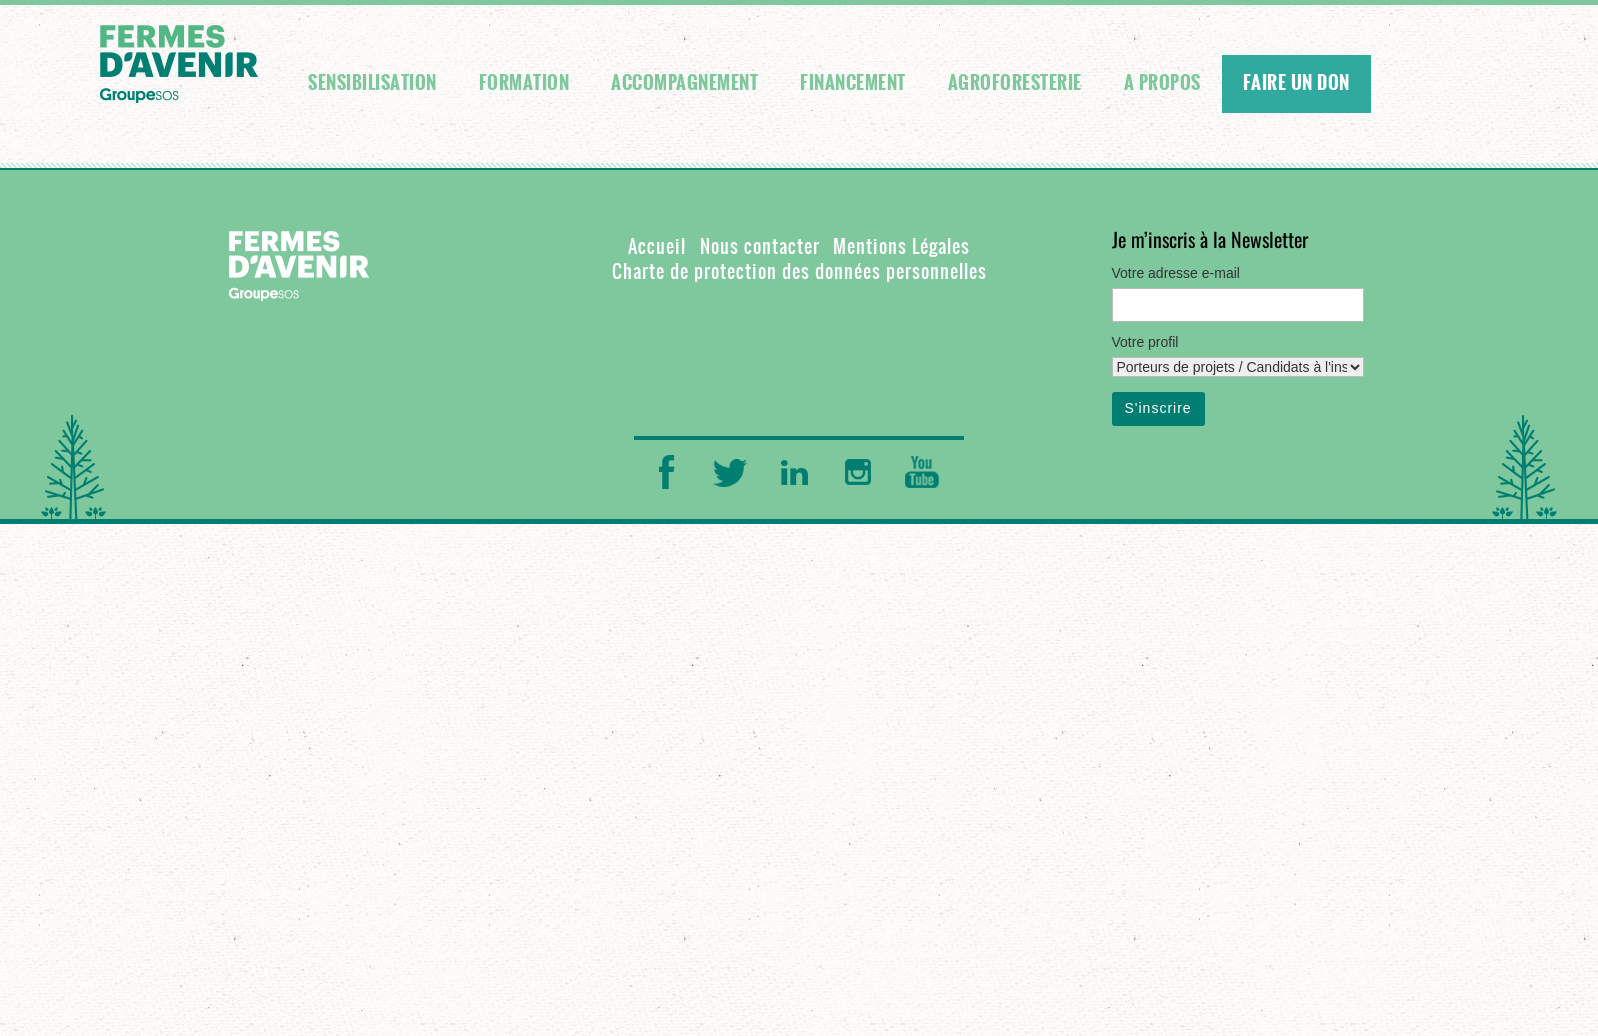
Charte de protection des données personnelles (799, 271)
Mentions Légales (901, 246)
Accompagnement (684, 83)
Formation (524, 83)
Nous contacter (760, 246)
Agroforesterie (1015, 83)
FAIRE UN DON (1296, 83)
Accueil (657, 246)
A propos (1162, 83)
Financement (853, 83)
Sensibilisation (372, 83)
